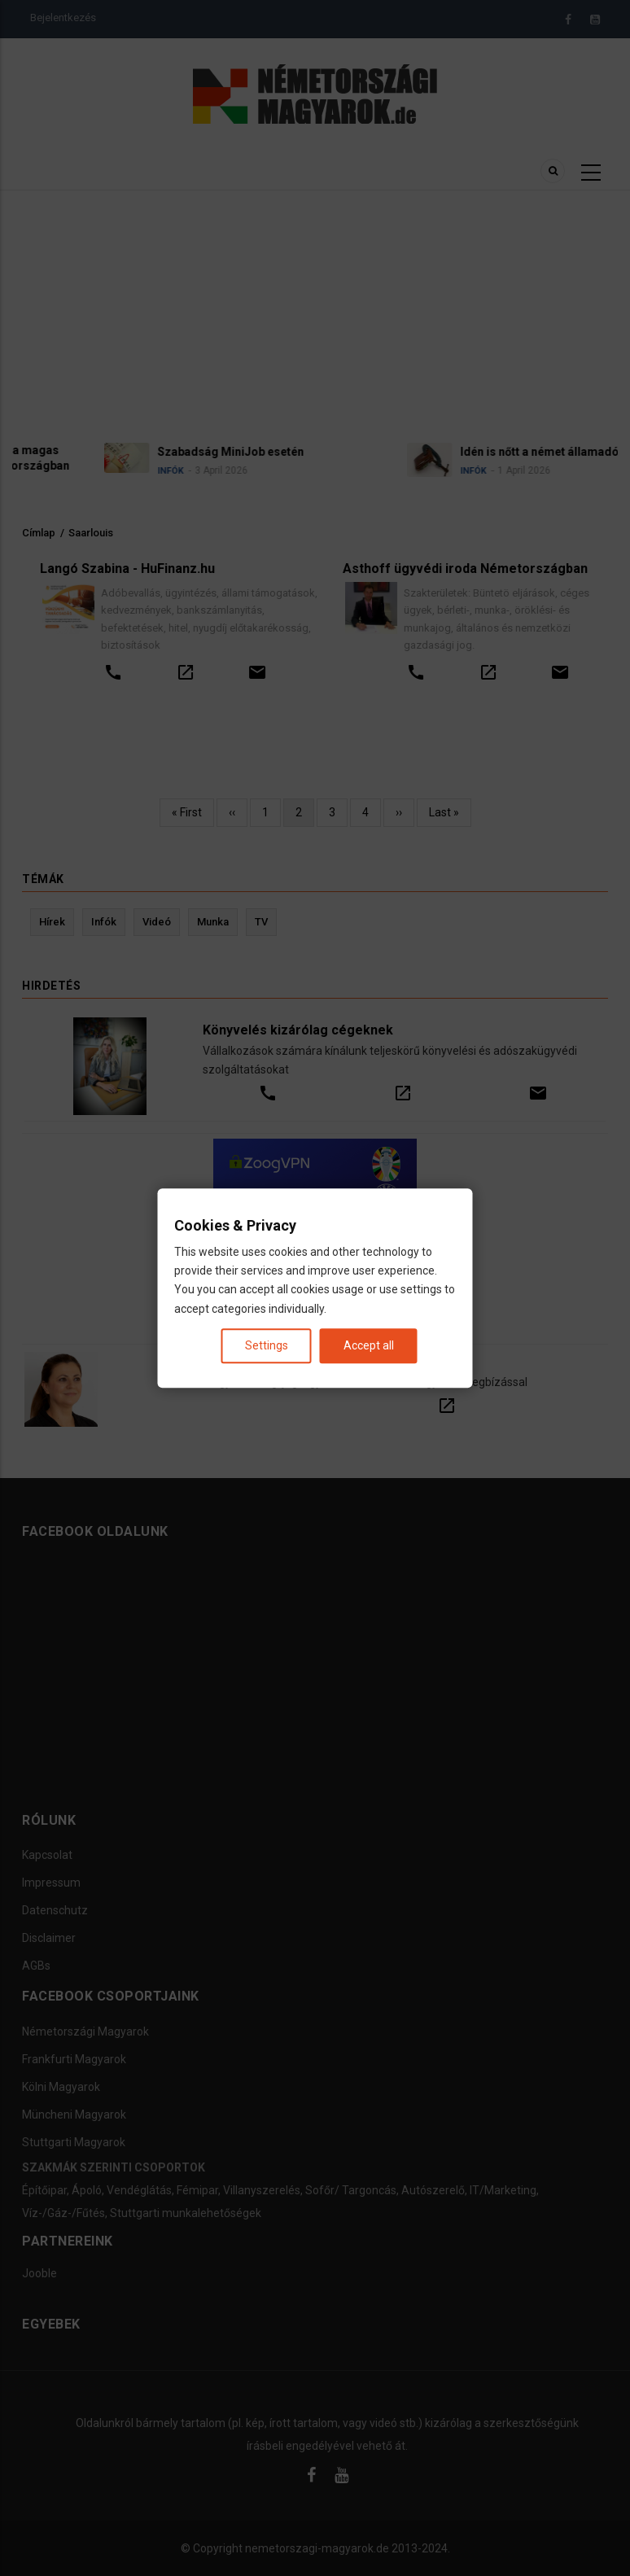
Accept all (368, 1345)
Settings (266, 1345)
